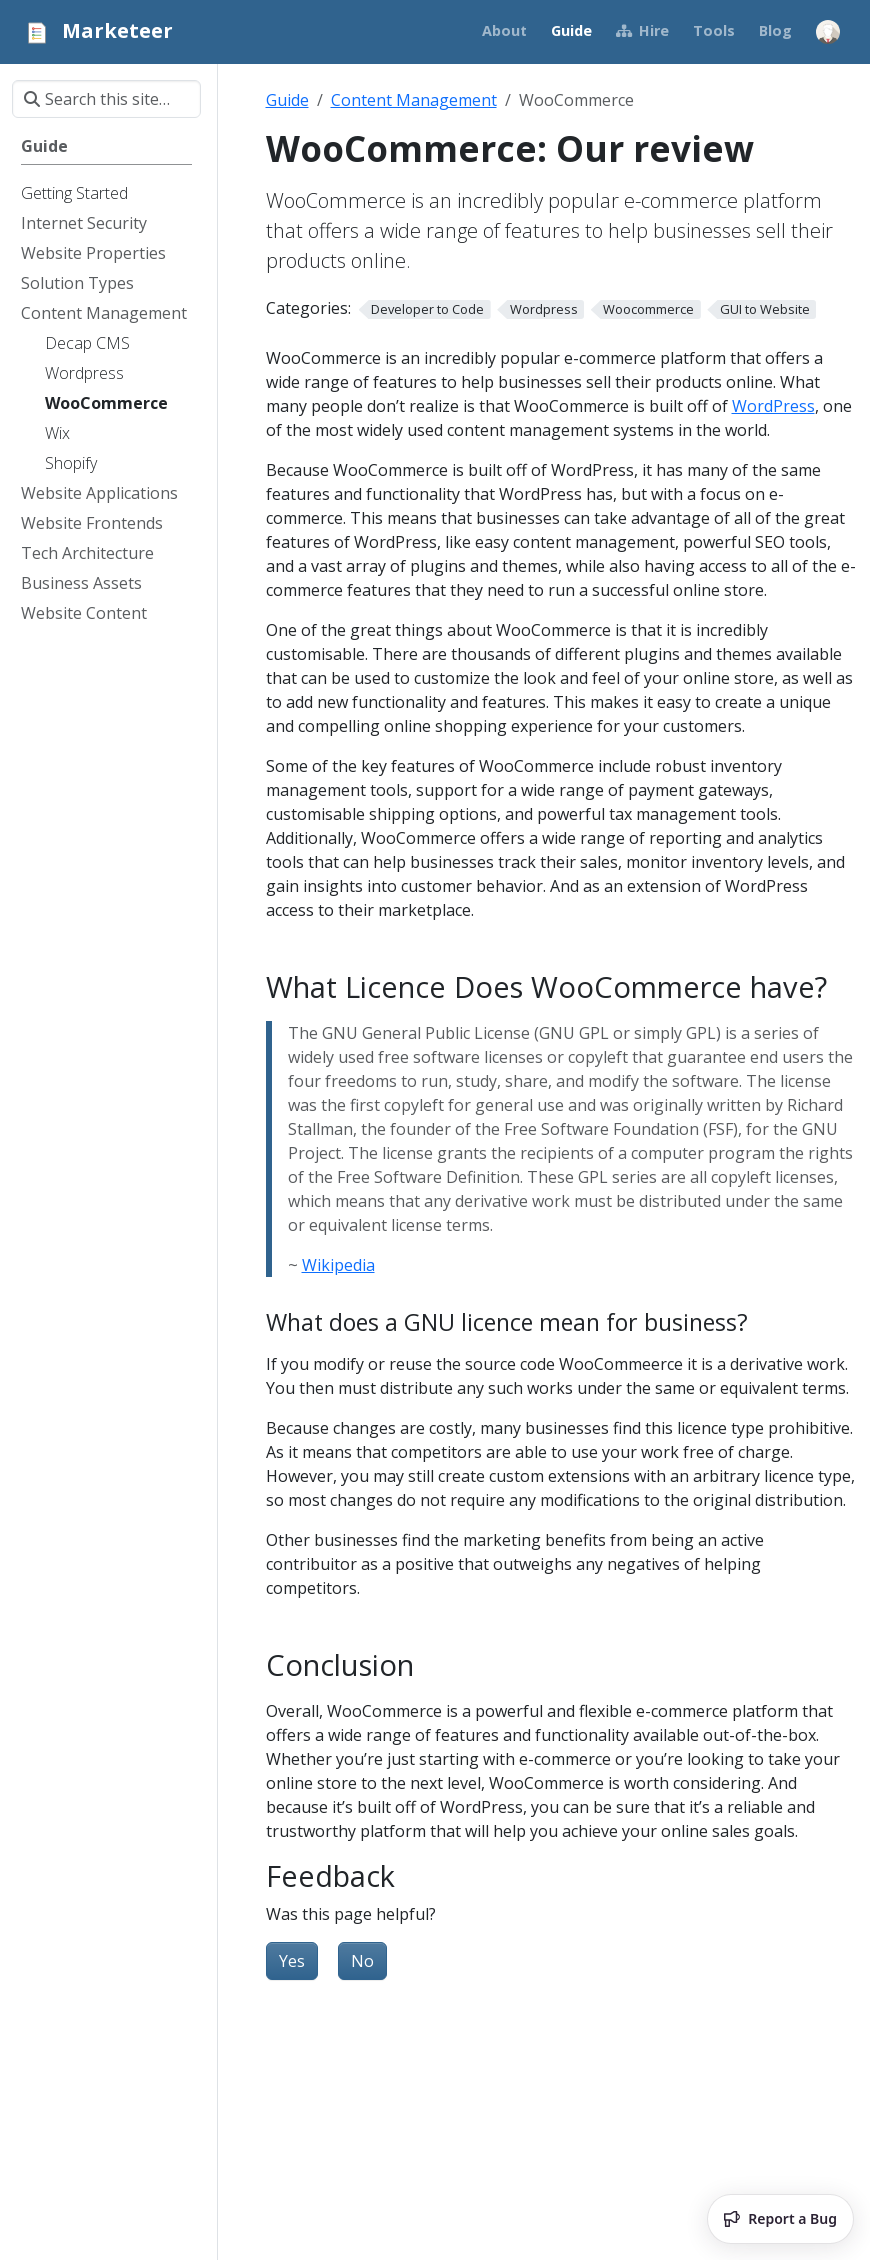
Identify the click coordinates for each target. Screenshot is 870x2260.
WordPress (773, 406)
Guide (287, 100)
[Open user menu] (828, 32)
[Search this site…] (106, 99)
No (362, 1961)
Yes (292, 1961)
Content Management (414, 100)
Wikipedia (338, 1265)
